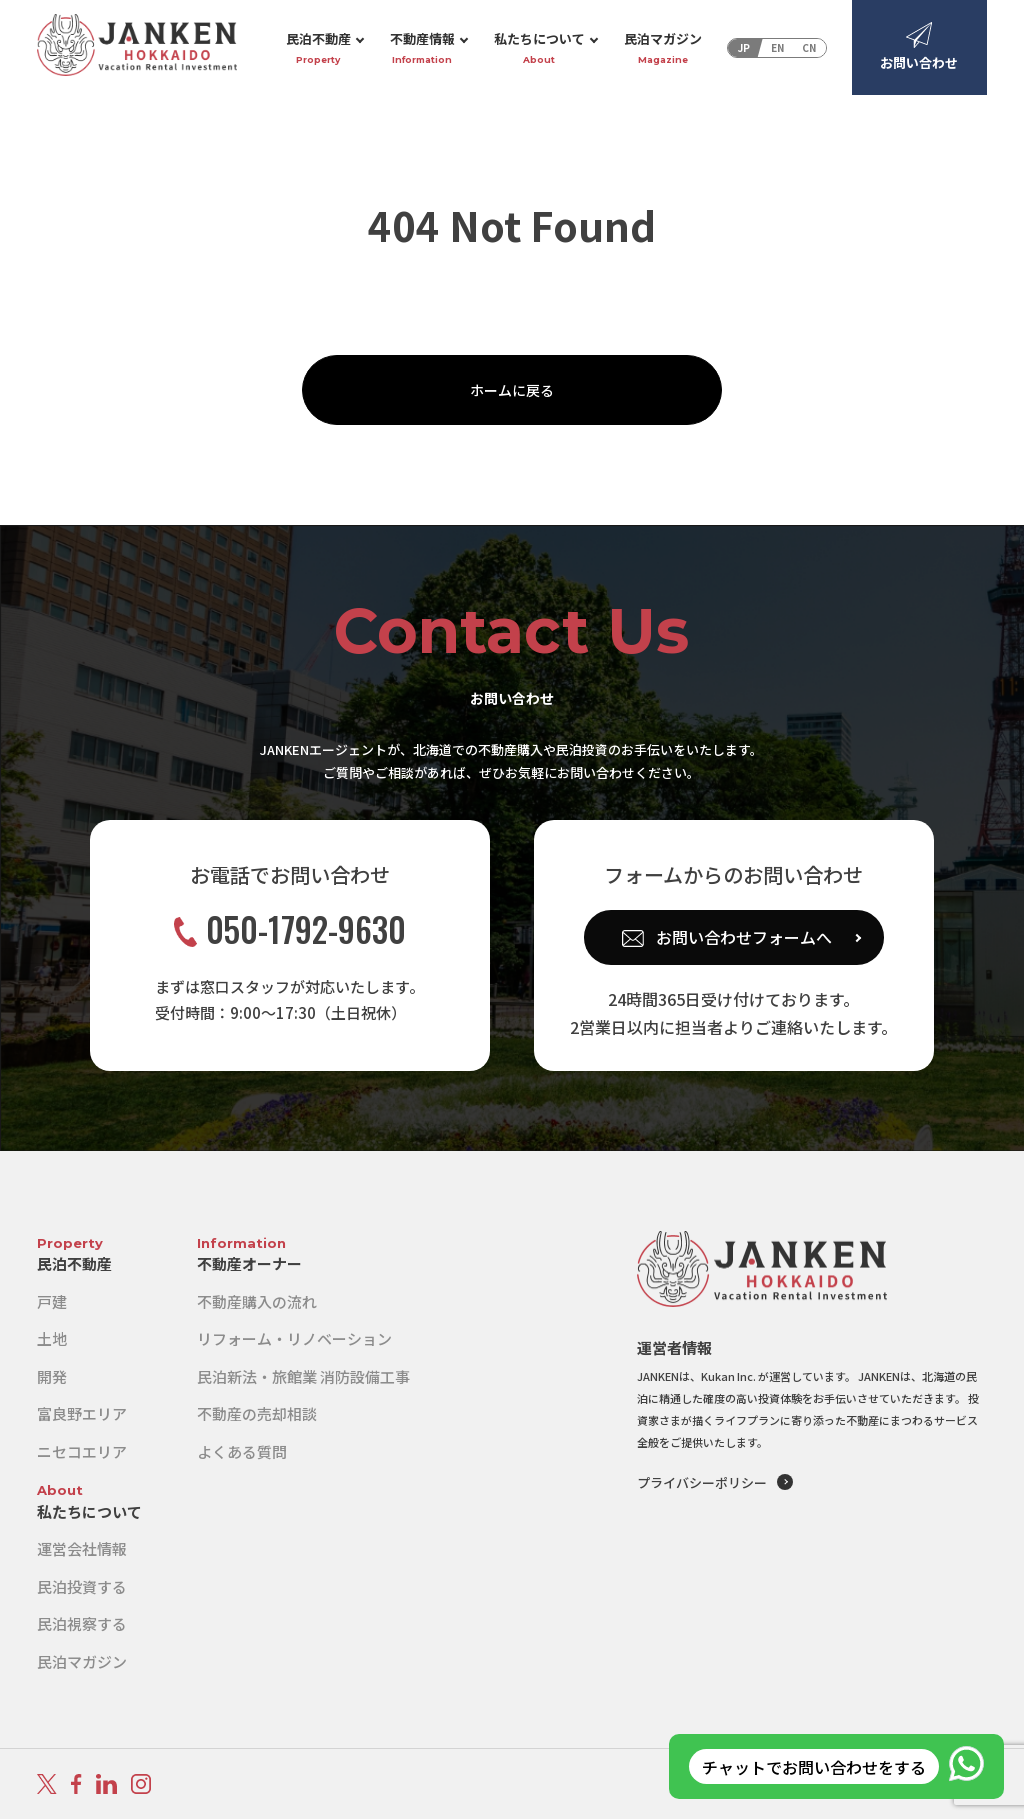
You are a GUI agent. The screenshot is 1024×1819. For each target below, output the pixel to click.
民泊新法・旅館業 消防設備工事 (303, 1376)
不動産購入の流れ (257, 1301)
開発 (52, 1376)
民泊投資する (82, 1586)
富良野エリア (82, 1413)
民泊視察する (82, 1623)
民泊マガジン (663, 48)
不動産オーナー (249, 1263)
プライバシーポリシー (702, 1482)
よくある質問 (242, 1451)
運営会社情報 (82, 1548)
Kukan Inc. (728, 1376)
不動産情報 (422, 48)
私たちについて (539, 48)
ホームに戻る (512, 390)
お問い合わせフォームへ (744, 937)
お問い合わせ (919, 47)
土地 (52, 1338)
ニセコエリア (82, 1451)
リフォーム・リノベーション (294, 1338)
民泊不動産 (318, 48)
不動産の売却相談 (257, 1413)
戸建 (52, 1301)
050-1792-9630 (290, 929)
